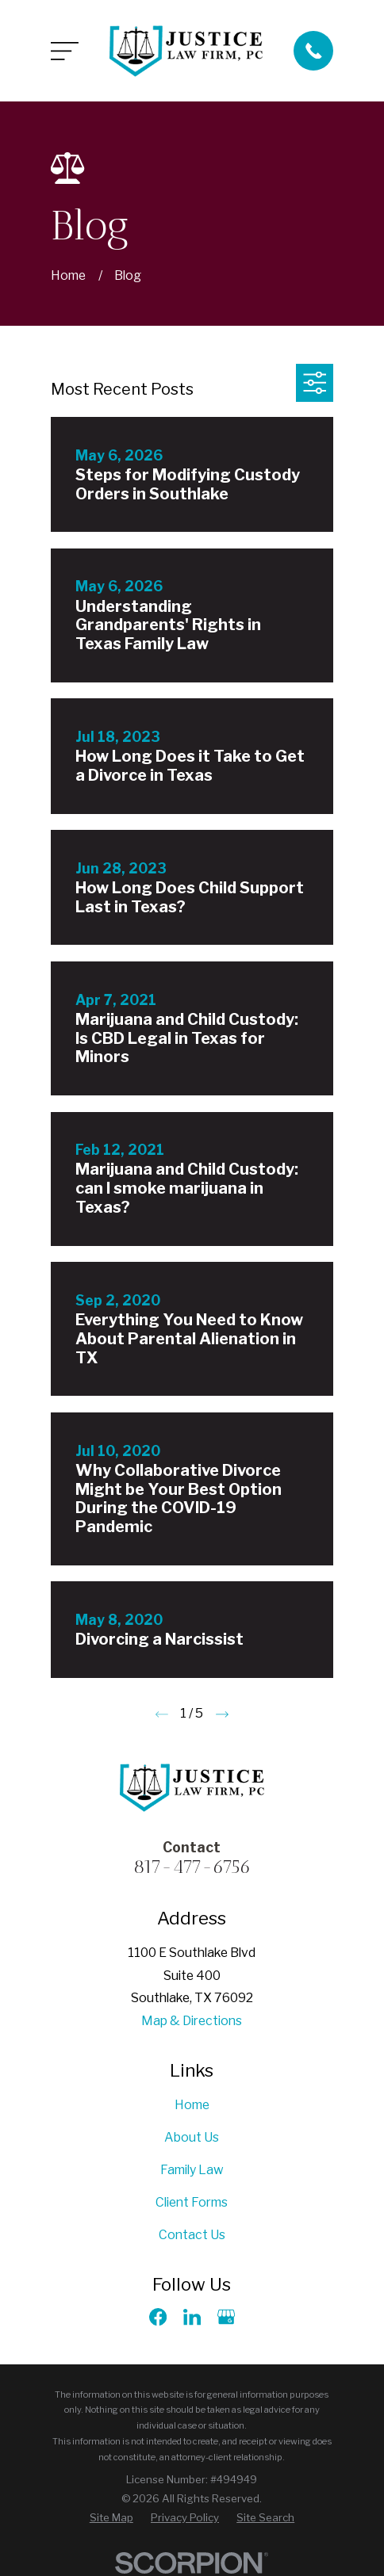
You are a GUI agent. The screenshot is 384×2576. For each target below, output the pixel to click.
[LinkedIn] (192, 2317)
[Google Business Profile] (226, 2317)
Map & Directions (191, 2020)
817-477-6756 (192, 1867)
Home (192, 2104)
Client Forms (192, 2202)
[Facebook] (158, 2317)
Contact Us (192, 2234)
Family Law (192, 2169)
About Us (191, 2137)
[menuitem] (111, 2518)
